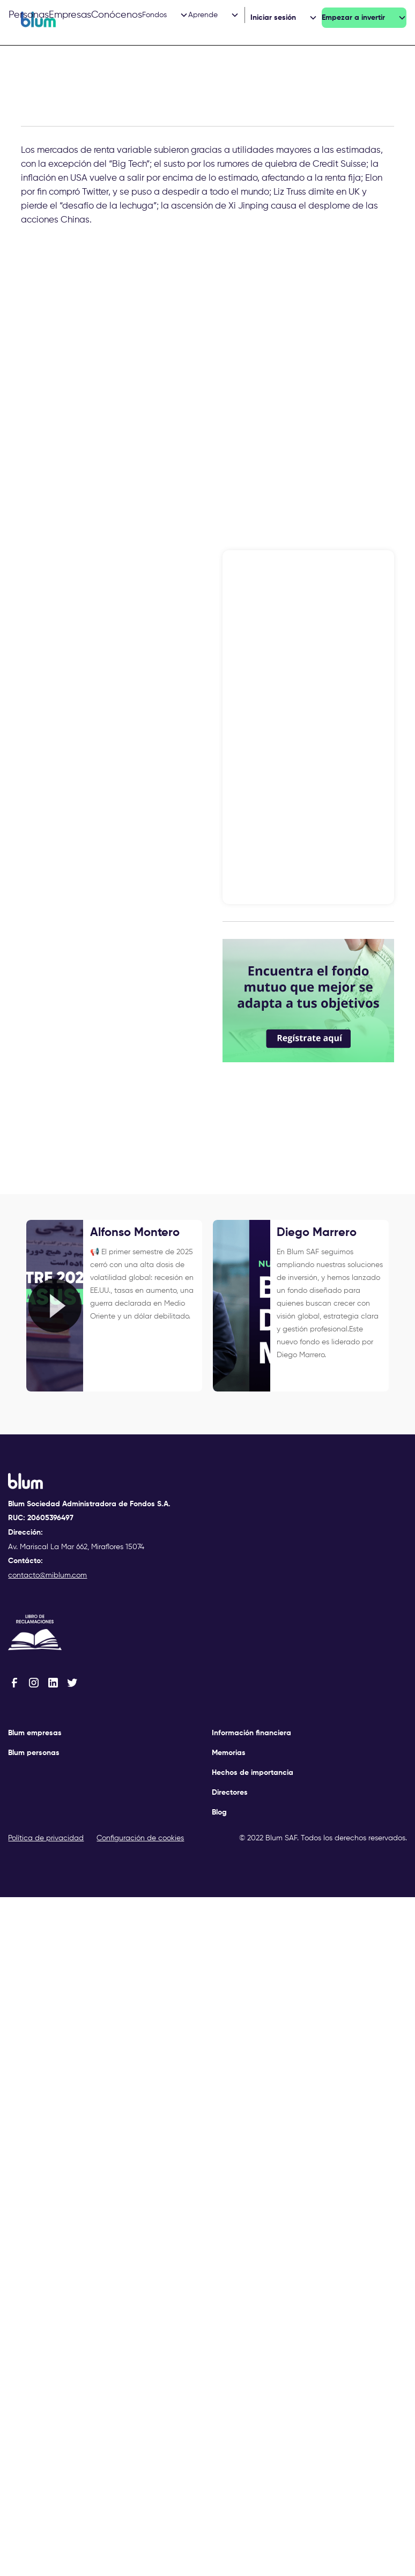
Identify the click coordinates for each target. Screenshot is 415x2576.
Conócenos (116, 15)
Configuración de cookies (140, 1838)
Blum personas (34, 1753)
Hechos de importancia (252, 1772)
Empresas (70, 15)
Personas (29, 15)
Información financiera (251, 1733)
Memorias (229, 1753)
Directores (230, 1792)
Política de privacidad (46, 1838)
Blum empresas (35, 1733)
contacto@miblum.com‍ (47, 1575)
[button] (165, 15)
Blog (219, 1812)
